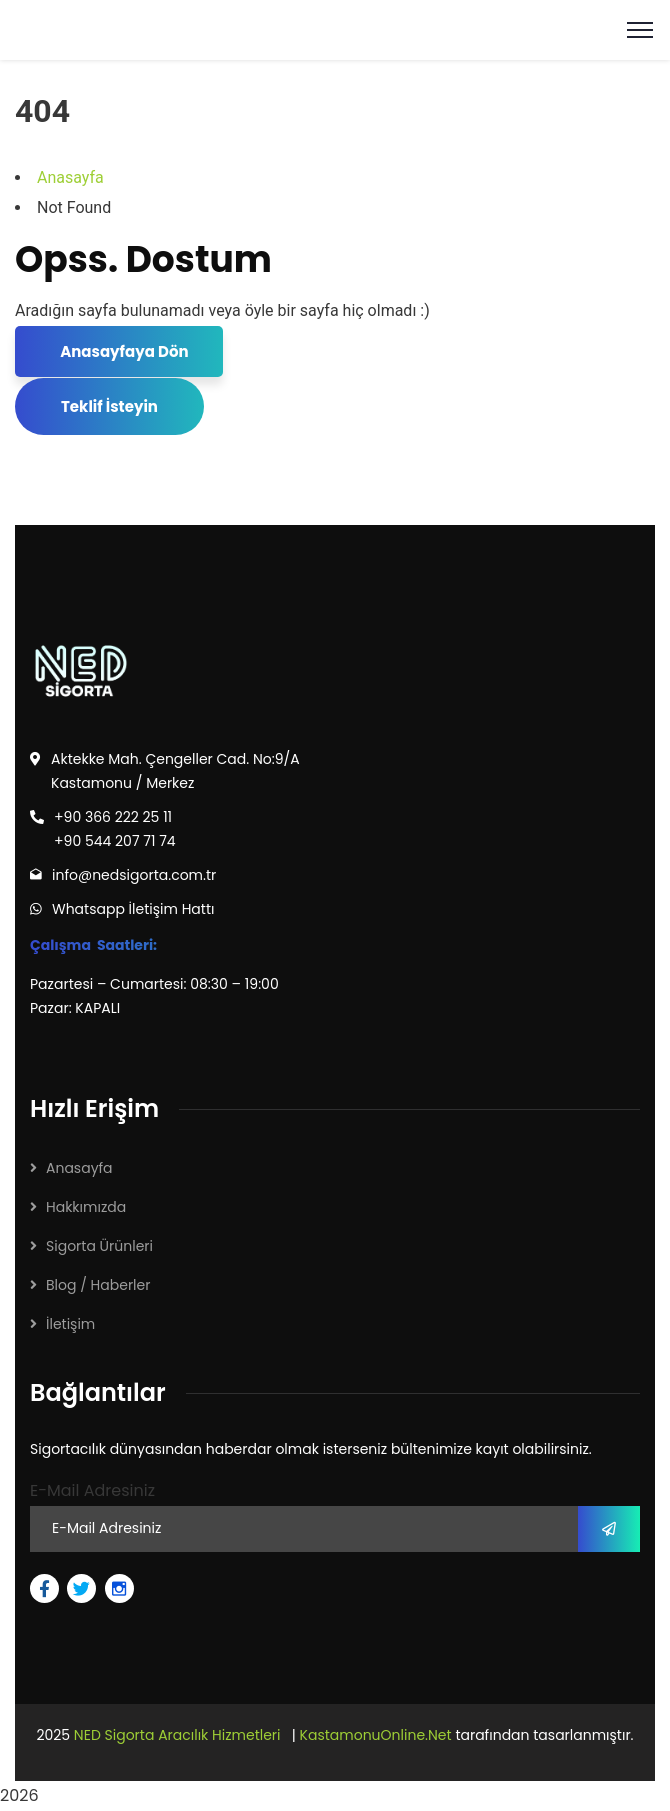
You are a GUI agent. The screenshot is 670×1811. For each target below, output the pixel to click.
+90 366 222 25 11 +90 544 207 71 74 (115, 829)
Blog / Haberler (98, 1285)
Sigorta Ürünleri (99, 1246)
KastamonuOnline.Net (376, 1735)
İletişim (70, 1324)
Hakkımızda (86, 1207)
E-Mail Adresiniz (92, 1490)
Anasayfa (70, 177)
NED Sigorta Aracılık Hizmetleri (177, 1735)
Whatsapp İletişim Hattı (133, 909)
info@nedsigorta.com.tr (134, 875)
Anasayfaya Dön (123, 351)
